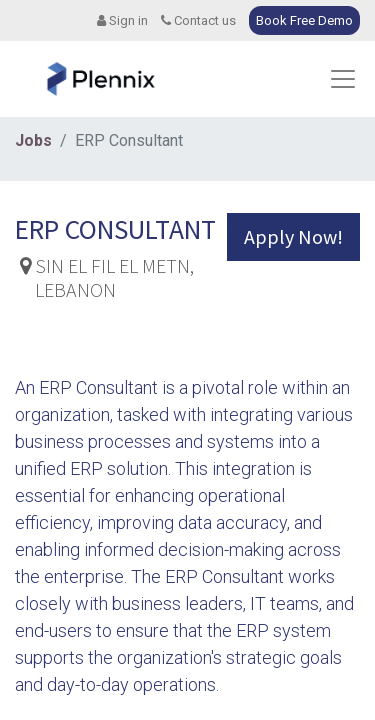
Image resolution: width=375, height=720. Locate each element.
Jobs (33, 140)
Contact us (198, 20)
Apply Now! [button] (293, 236)
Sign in (122, 20)
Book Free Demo (304, 20)
